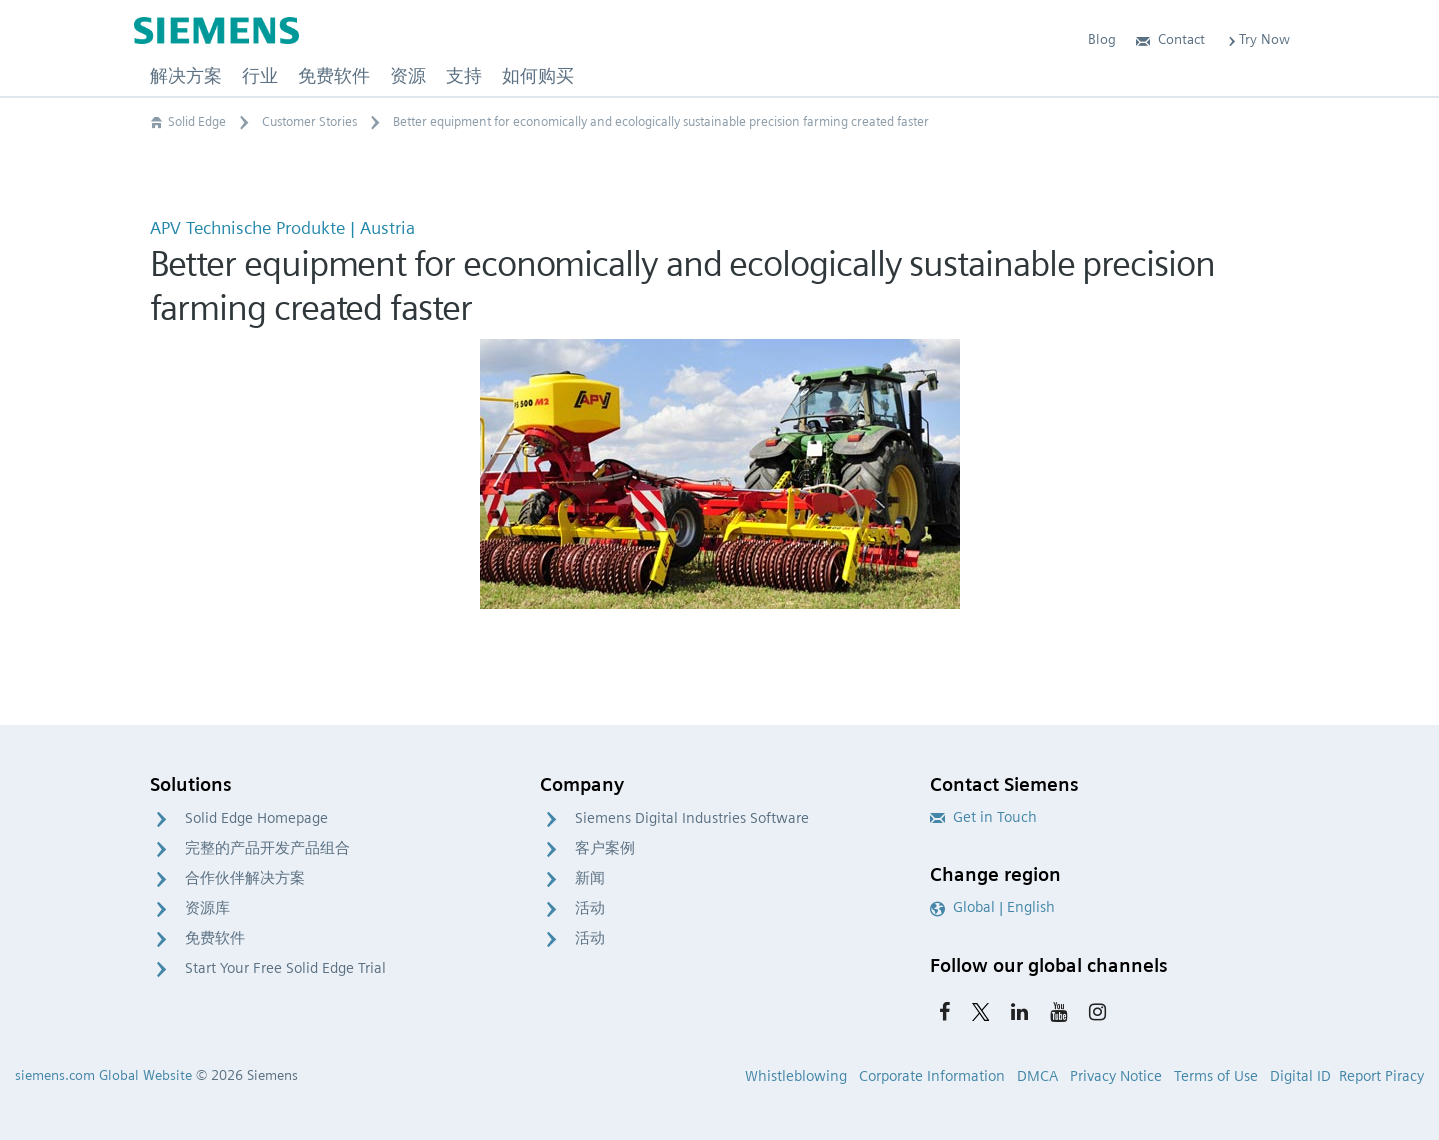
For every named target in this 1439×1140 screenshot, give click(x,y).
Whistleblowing (796, 1076)
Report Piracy (1381, 1076)
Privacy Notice (1116, 1076)
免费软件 (215, 938)
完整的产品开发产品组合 (267, 848)
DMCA (1037, 1076)
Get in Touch (983, 817)
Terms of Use (1216, 1076)
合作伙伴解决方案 (245, 878)
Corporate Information (932, 1076)
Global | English (992, 907)
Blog (1102, 39)
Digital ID (1300, 1076)
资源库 (207, 908)
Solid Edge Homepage (256, 818)
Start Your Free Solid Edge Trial (285, 968)
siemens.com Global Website (103, 1075)
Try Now (1257, 39)
